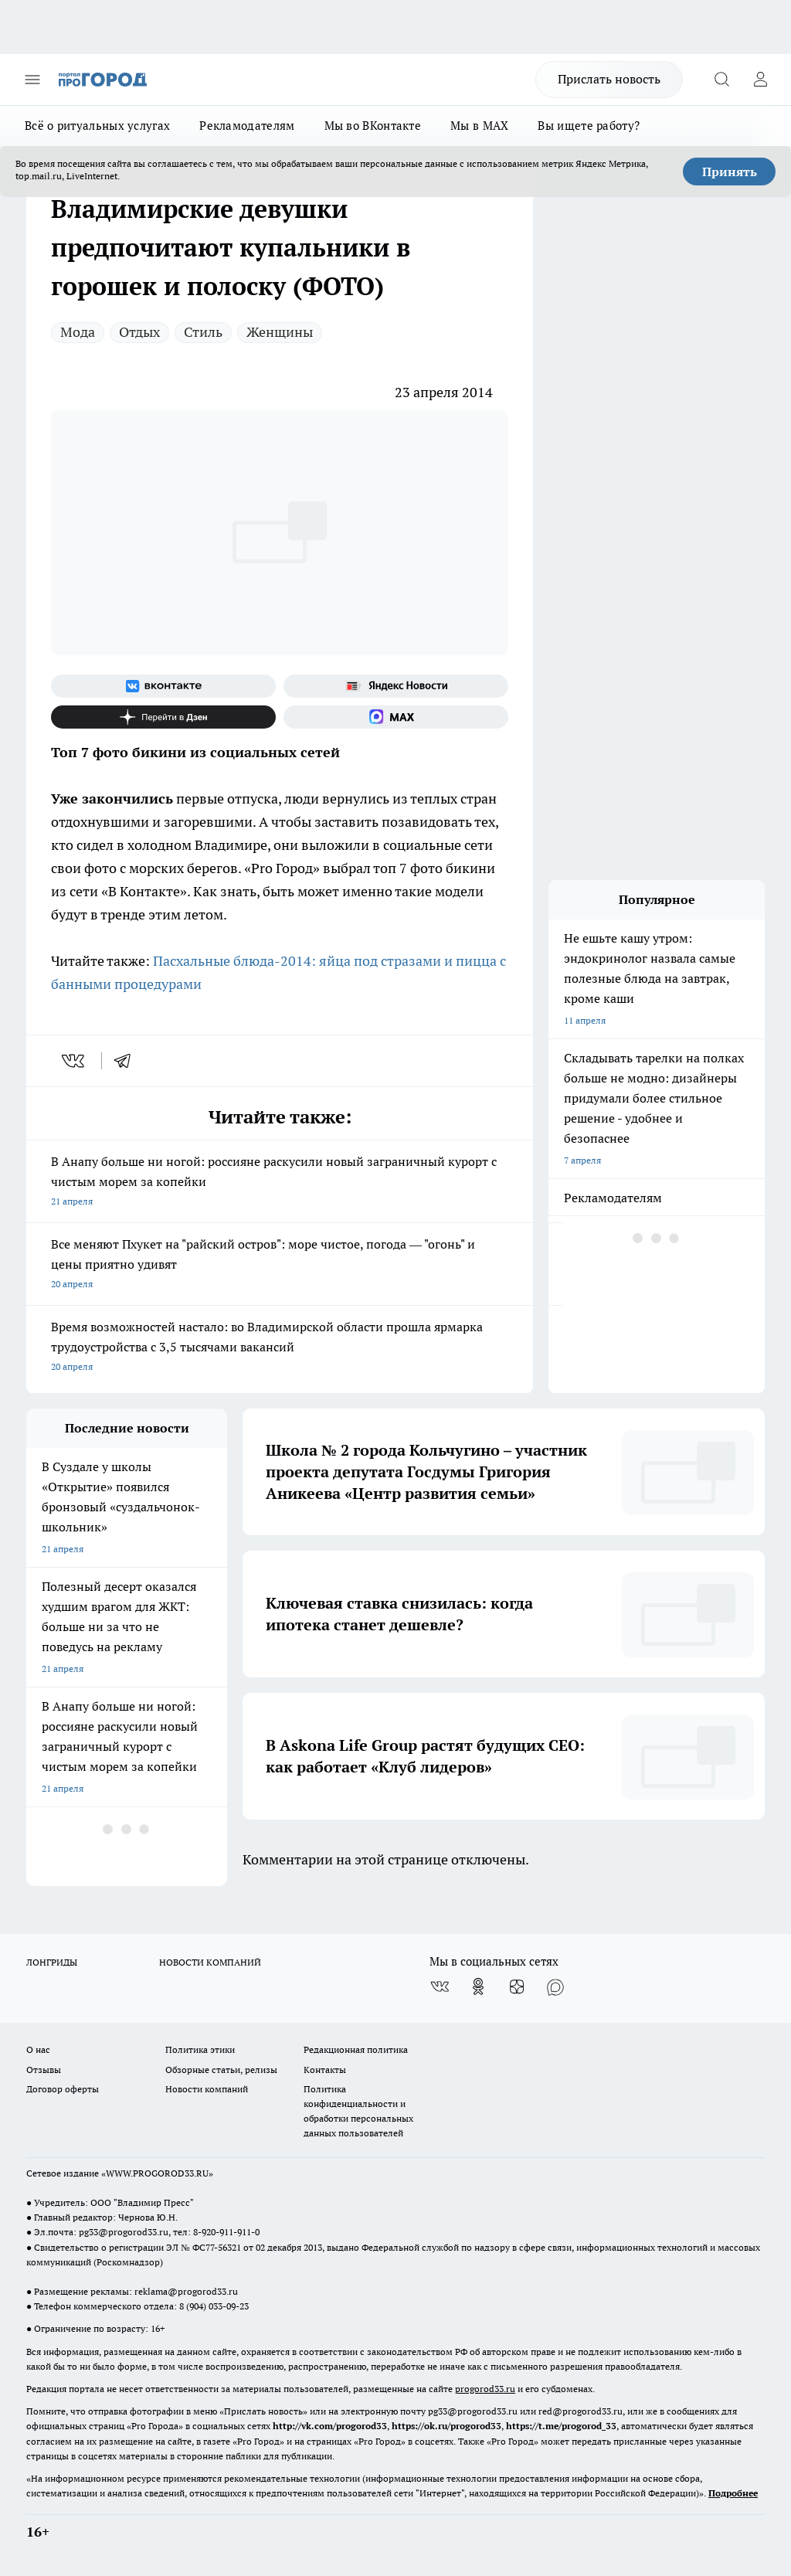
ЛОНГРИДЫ (51, 1962)
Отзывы (43, 2069)
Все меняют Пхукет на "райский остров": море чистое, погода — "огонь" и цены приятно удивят (279, 1265)
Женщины (279, 332)
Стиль (203, 332)
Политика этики (200, 2049)
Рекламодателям (246, 125)
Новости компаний (206, 2089)
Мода (77, 332)
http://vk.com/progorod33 (330, 2426)
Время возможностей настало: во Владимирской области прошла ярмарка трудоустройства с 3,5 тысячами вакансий (279, 1348)
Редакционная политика (356, 2049)
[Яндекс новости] (395, 686)
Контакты (325, 2069)
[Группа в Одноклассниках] (478, 1986)
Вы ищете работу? (589, 125)
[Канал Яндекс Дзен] (163, 717)
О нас (38, 2049)
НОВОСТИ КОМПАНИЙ (210, 1962)
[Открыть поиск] (721, 79)
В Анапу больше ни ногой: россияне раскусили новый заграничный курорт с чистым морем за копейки (279, 1183)
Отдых (139, 332)
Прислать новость (609, 79)
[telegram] (127, 1061)
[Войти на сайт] (760, 79)
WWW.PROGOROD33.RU (157, 2173)
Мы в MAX (479, 125)
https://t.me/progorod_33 (561, 2426)
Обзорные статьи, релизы (221, 2069)
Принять (729, 171)
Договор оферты (62, 2089)
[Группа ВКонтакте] (163, 686)
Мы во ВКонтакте (373, 125)
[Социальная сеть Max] (395, 717)
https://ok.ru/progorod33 (446, 2426)
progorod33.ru (485, 2388)
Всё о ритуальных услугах (97, 125)
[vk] (74, 1061)
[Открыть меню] (32, 79)
